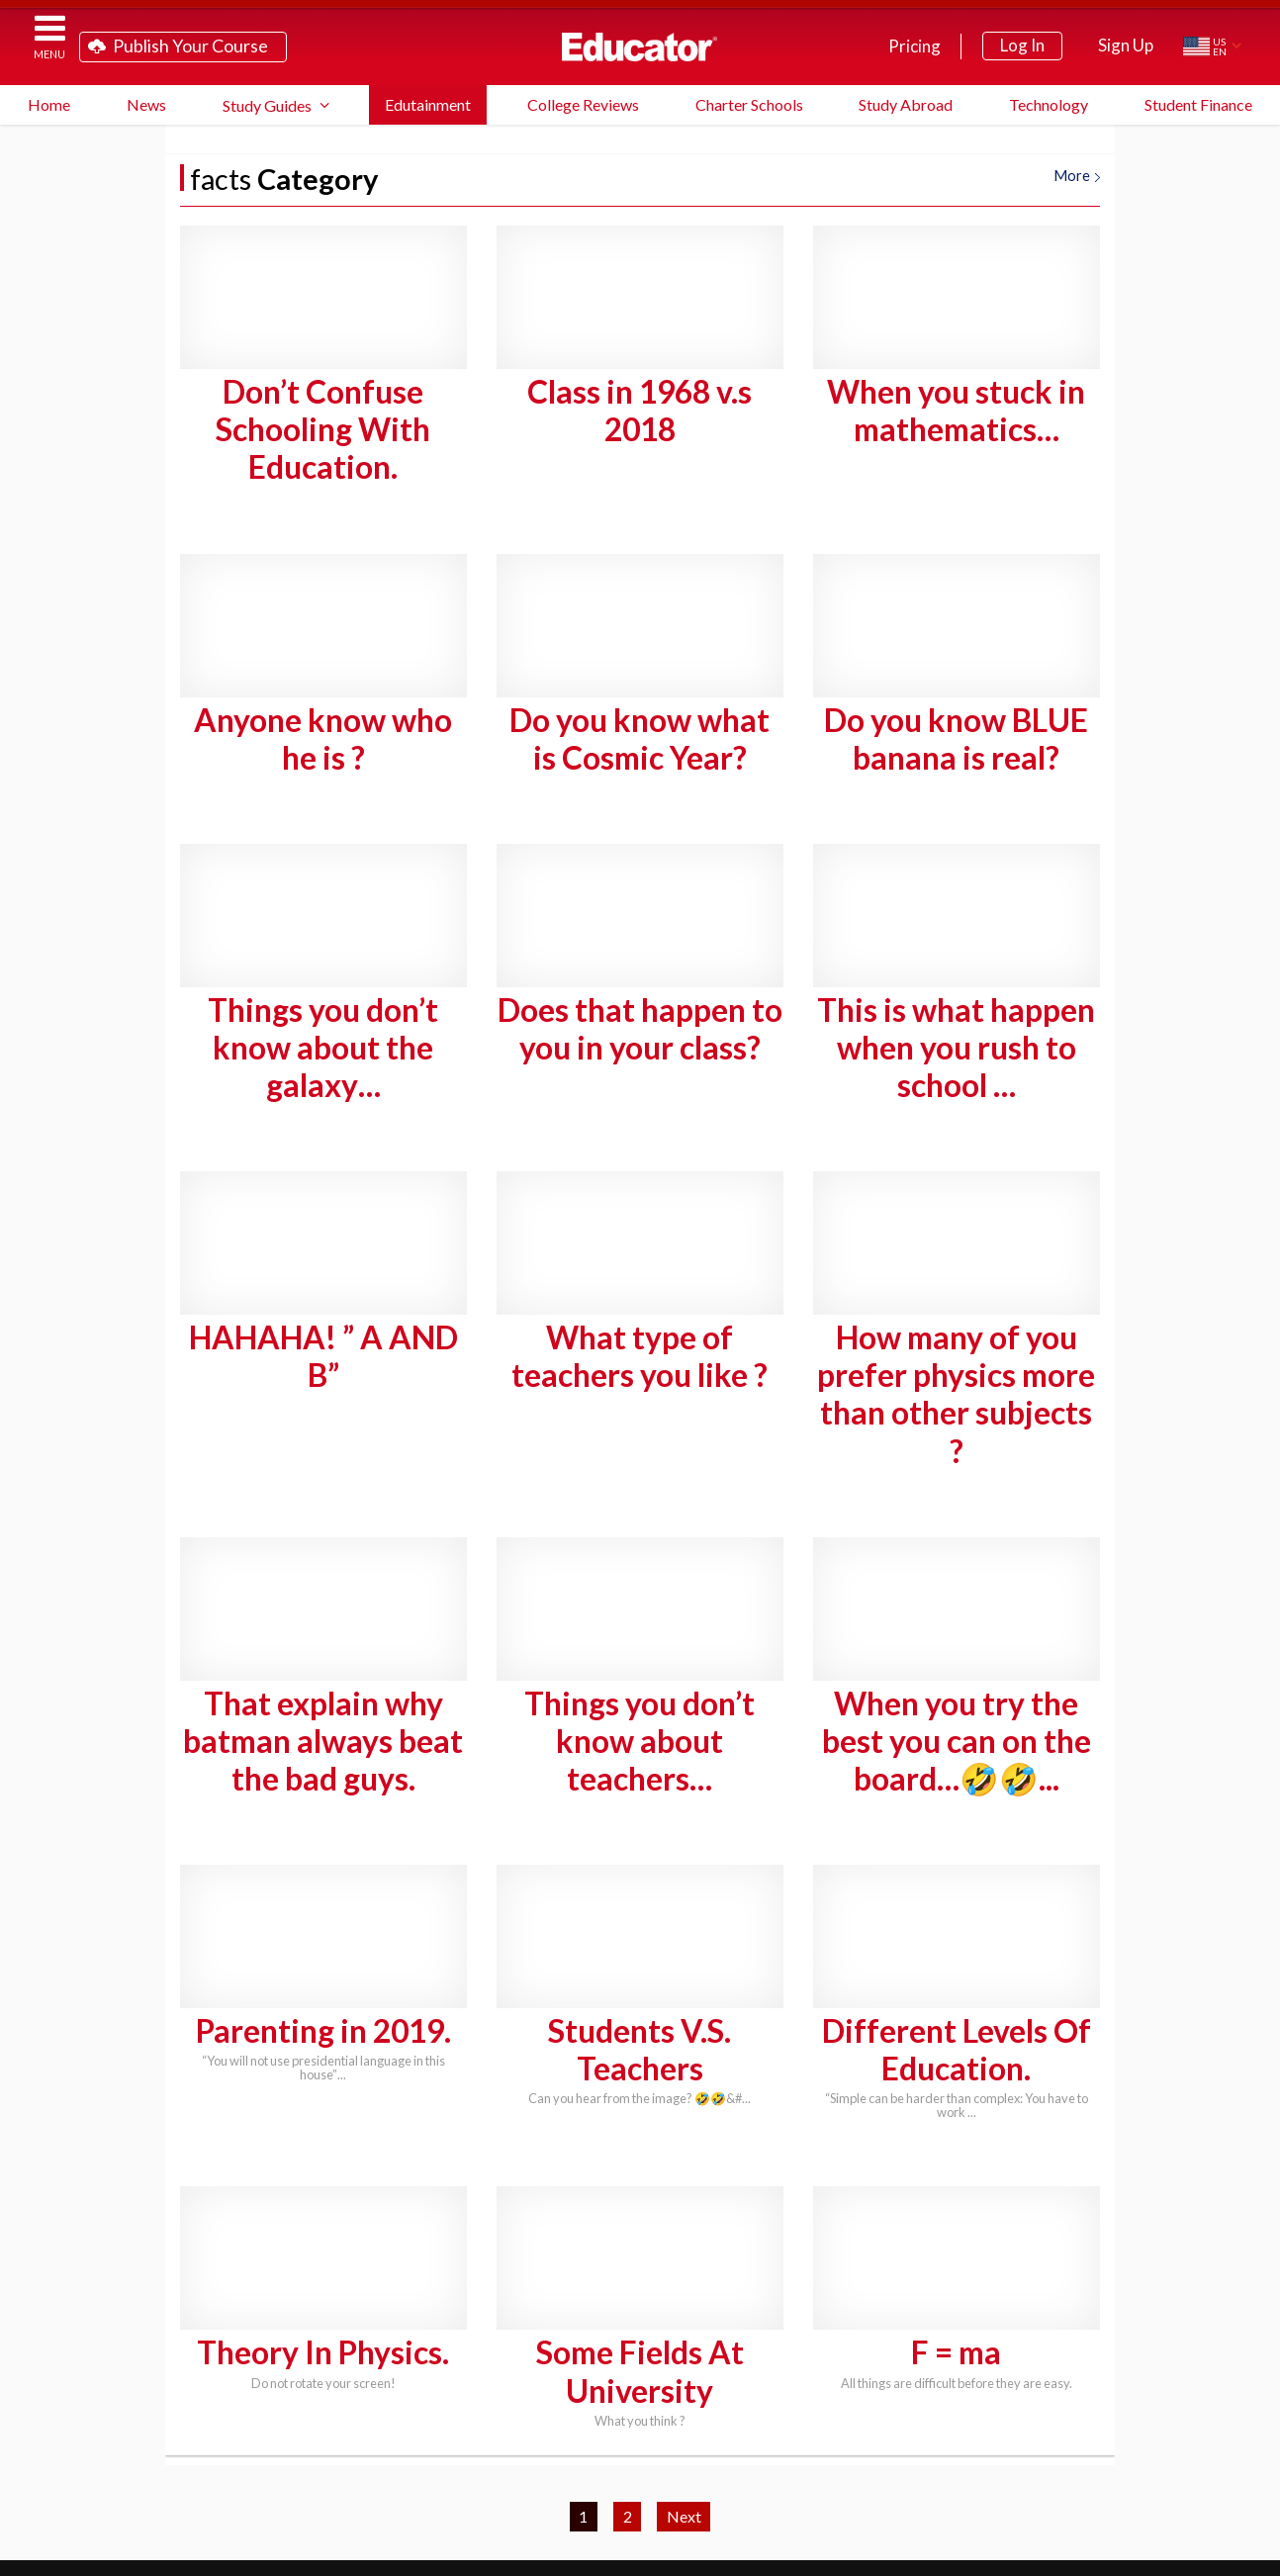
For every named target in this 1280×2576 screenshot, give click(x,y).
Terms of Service (1108, 2553)
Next (684, 2234)
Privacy (1180, 2553)
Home (49, 104)
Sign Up (1125, 45)
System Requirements (735, 2453)
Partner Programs (435, 2485)
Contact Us (769, 2485)
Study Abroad (906, 104)
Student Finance (1198, 104)
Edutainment (428, 104)
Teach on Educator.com (303, 2453)
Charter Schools (749, 104)
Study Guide (471, 2453)
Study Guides (267, 105)
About (1229, 2553)
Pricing (914, 46)
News (146, 104)
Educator (640, 46)
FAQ (585, 2453)
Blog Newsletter (614, 2485)
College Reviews (583, 104)
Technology (1048, 104)
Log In (1022, 45)
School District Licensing (959, 2453)
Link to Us (900, 2485)
